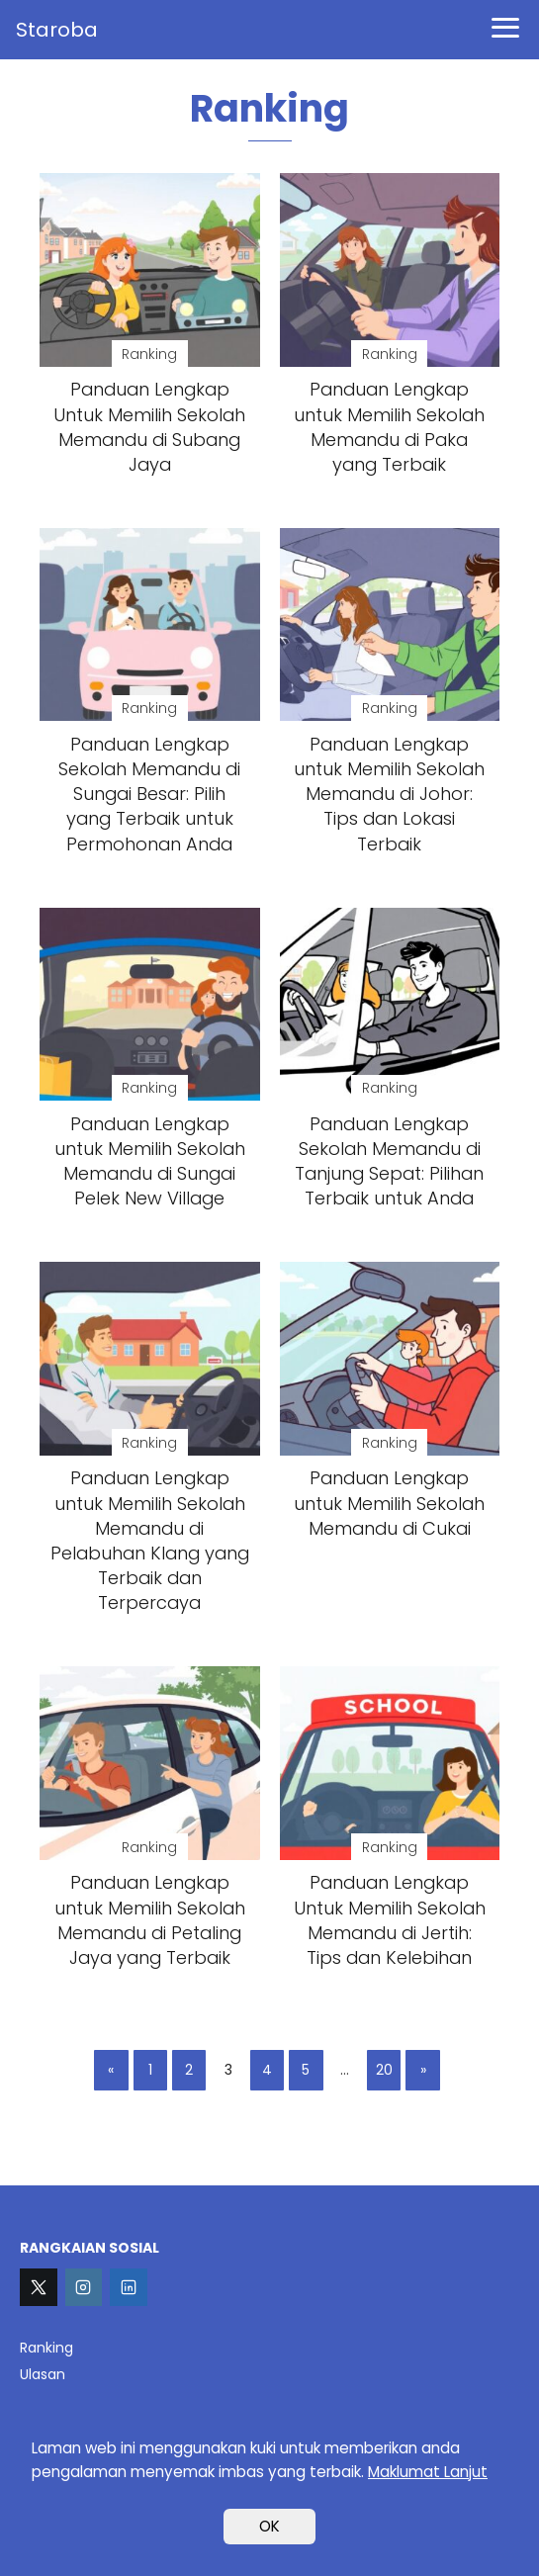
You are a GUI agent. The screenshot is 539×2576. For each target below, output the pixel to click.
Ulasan (42, 2374)
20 (384, 2071)
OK (269, 2526)
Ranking (46, 2347)
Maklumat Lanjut (428, 2471)
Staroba (57, 30)
